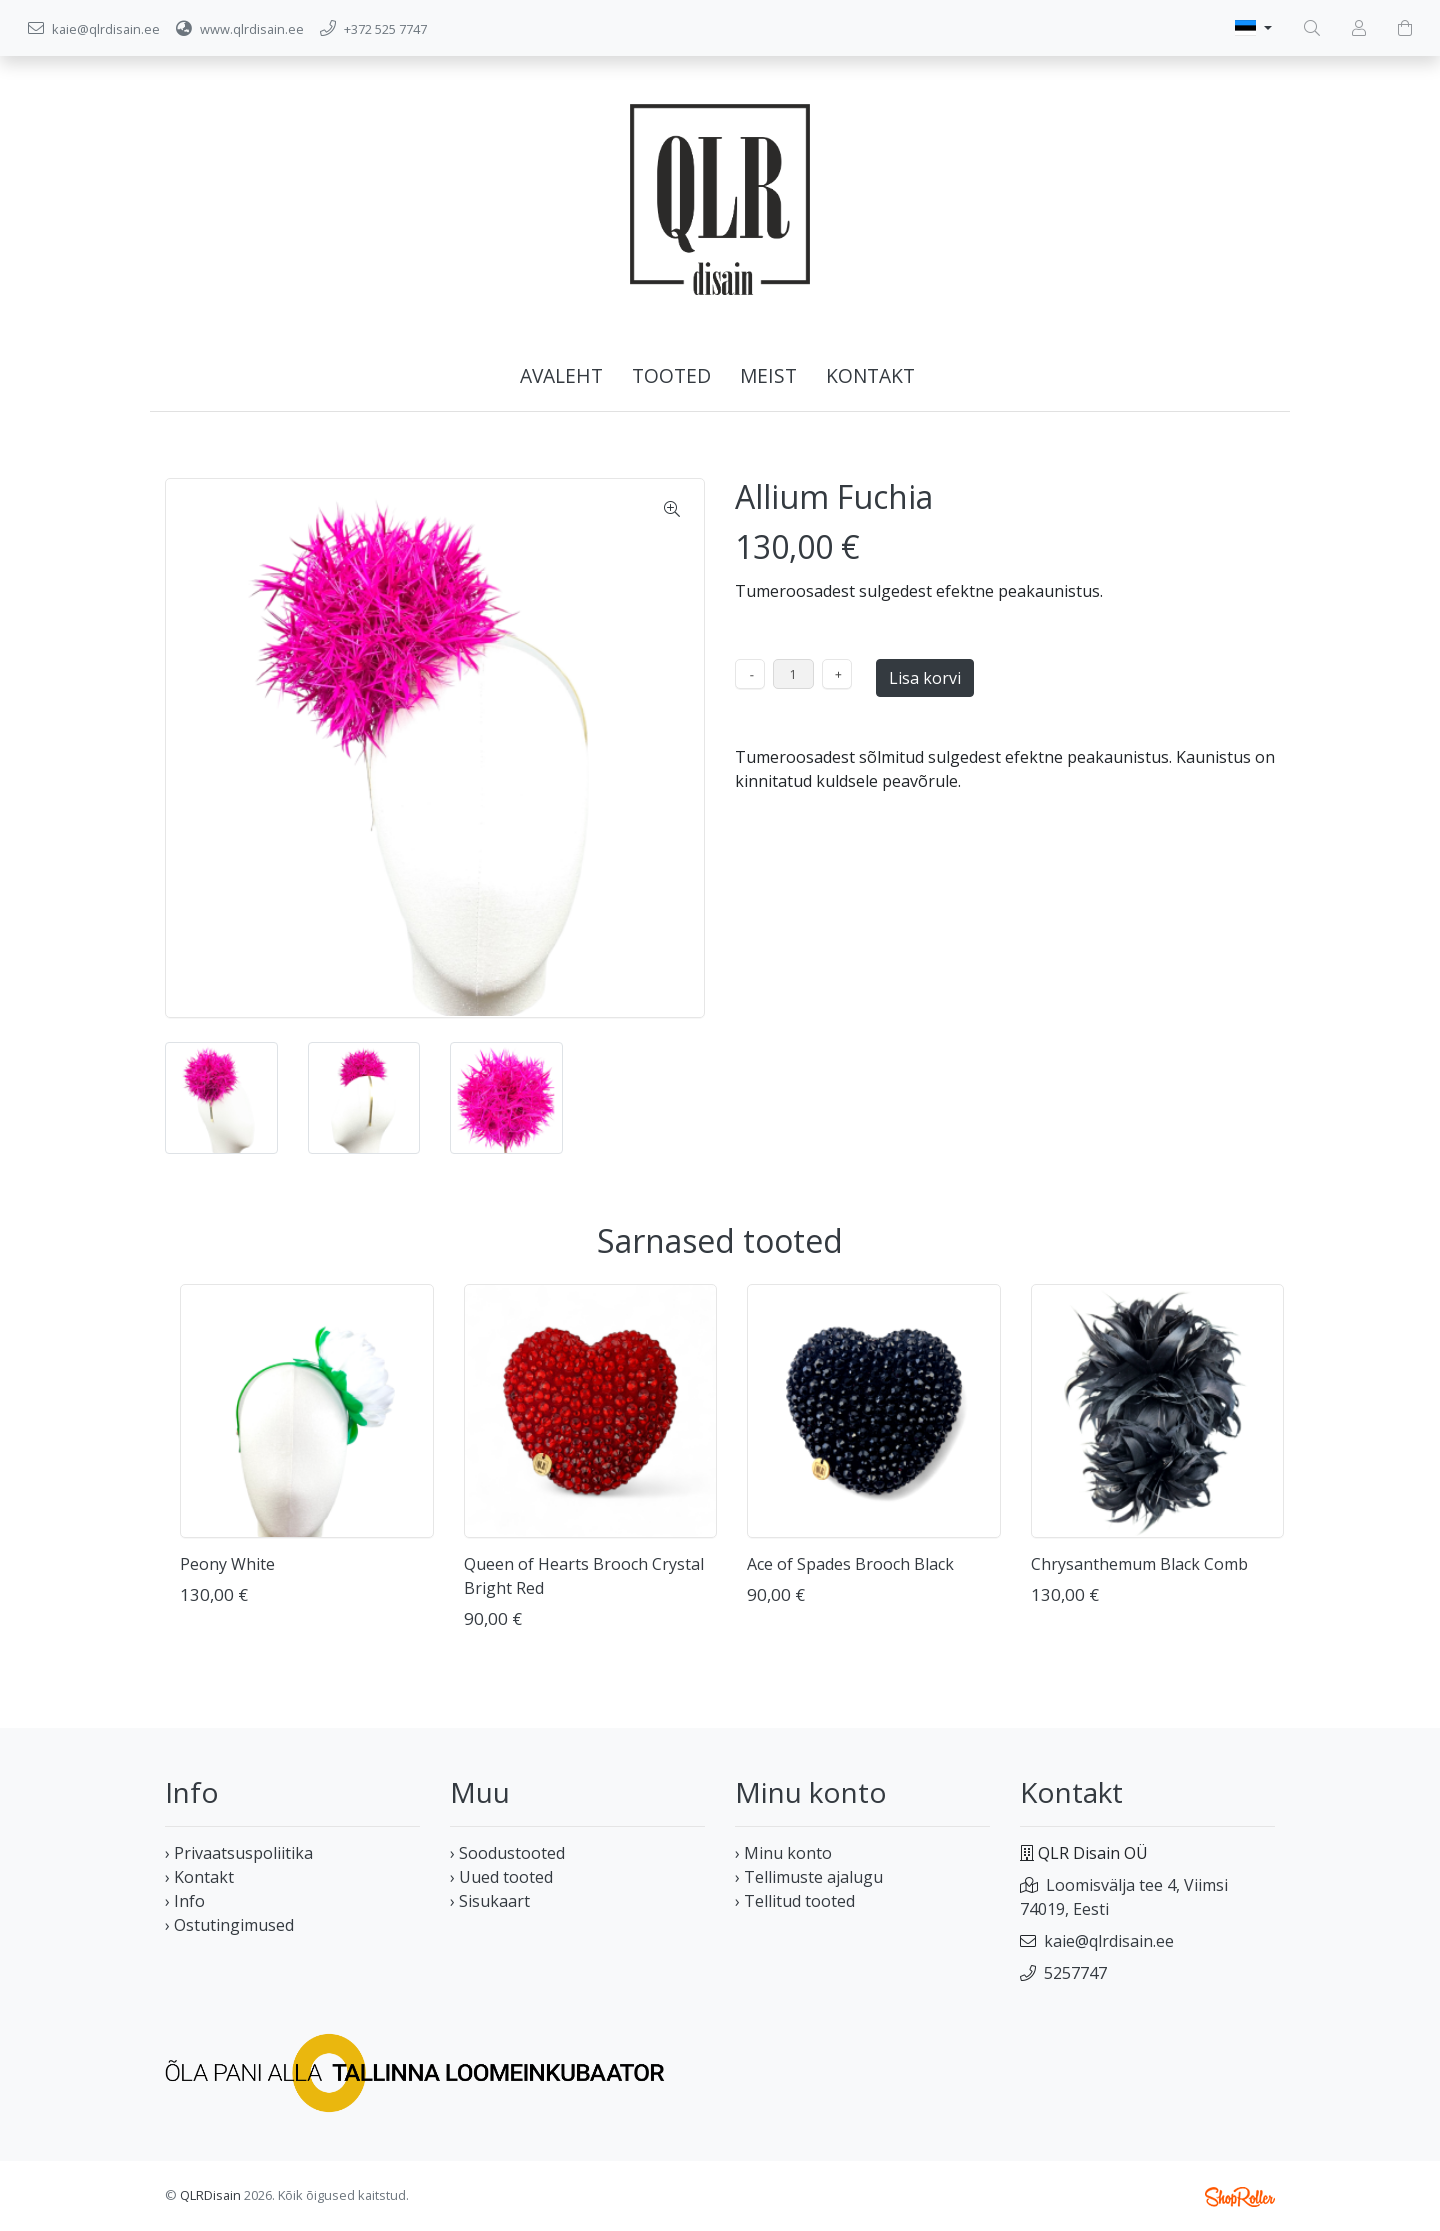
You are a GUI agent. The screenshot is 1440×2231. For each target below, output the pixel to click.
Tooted (671, 375)
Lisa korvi (925, 678)
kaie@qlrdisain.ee (1109, 1941)
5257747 (1075, 1973)
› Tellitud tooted (795, 1901)
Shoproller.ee (1240, 2197)
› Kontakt (199, 1877)
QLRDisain (210, 2195)
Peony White (227, 1564)
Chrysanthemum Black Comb (1139, 1564)
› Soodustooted (507, 1853)
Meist (768, 375)
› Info (185, 1901)
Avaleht (561, 375)
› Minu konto (783, 1853)
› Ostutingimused (229, 1925)
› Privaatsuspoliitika (239, 1853)
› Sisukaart (490, 1901)
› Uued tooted (501, 1877)
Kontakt (870, 375)
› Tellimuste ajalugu (809, 1877)
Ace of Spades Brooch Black (850, 1564)
